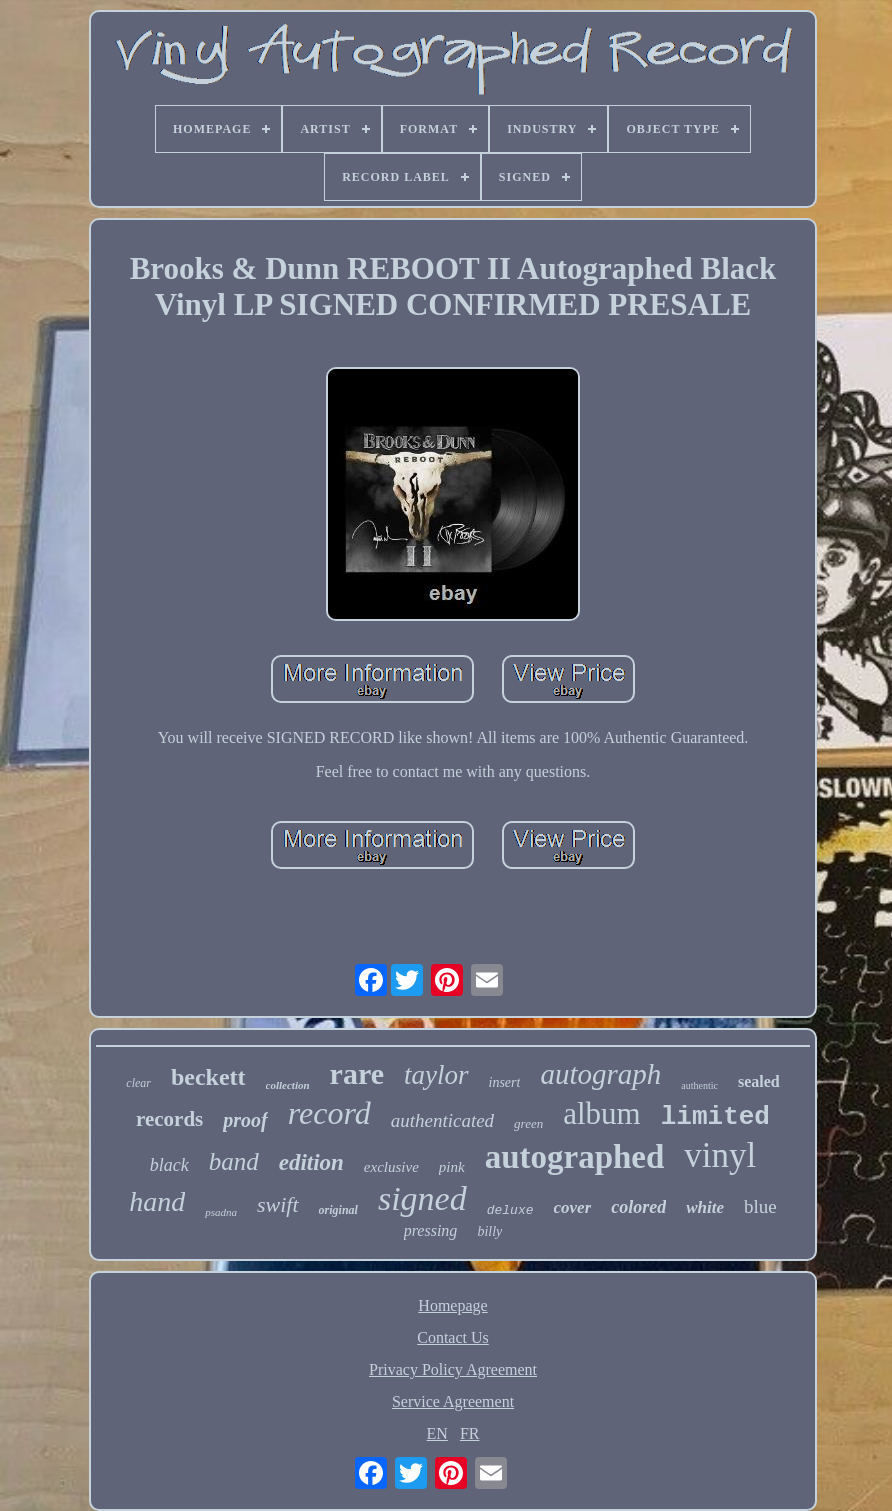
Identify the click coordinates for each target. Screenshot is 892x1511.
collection (288, 1085)
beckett (208, 1077)
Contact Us (453, 1337)
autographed (575, 1157)
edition (311, 1162)
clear (138, 1083)
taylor (436, 1075)
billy (489, 1231)
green (528, 1123)
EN (437, 1433)
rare (357, 1073)
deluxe (510, 1210)
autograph (600, 1074)
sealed (759, 1081)
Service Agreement (453, 1401)
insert (505, 1082)
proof (245, 1120)
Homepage (452, 1305)
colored (638, 1207)
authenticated (442, 1120)
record (329, 1113)
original (338, 1210)
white (705, 1207)
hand (157, 1201)
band (234, 1161)
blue (760, 1206)
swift (278, 1204)
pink (452, 1167)
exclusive (391, 1167)
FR (470, 1433)
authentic (699, 1085)
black (169, 1165)
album (602, 1113)
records (169, 1119)
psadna (221, 1212)
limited (715, 1117)
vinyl (720, 1155)
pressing (431, 1230)
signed (422, 1198)
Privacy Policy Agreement (453, 1369)
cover (573, 1207)
